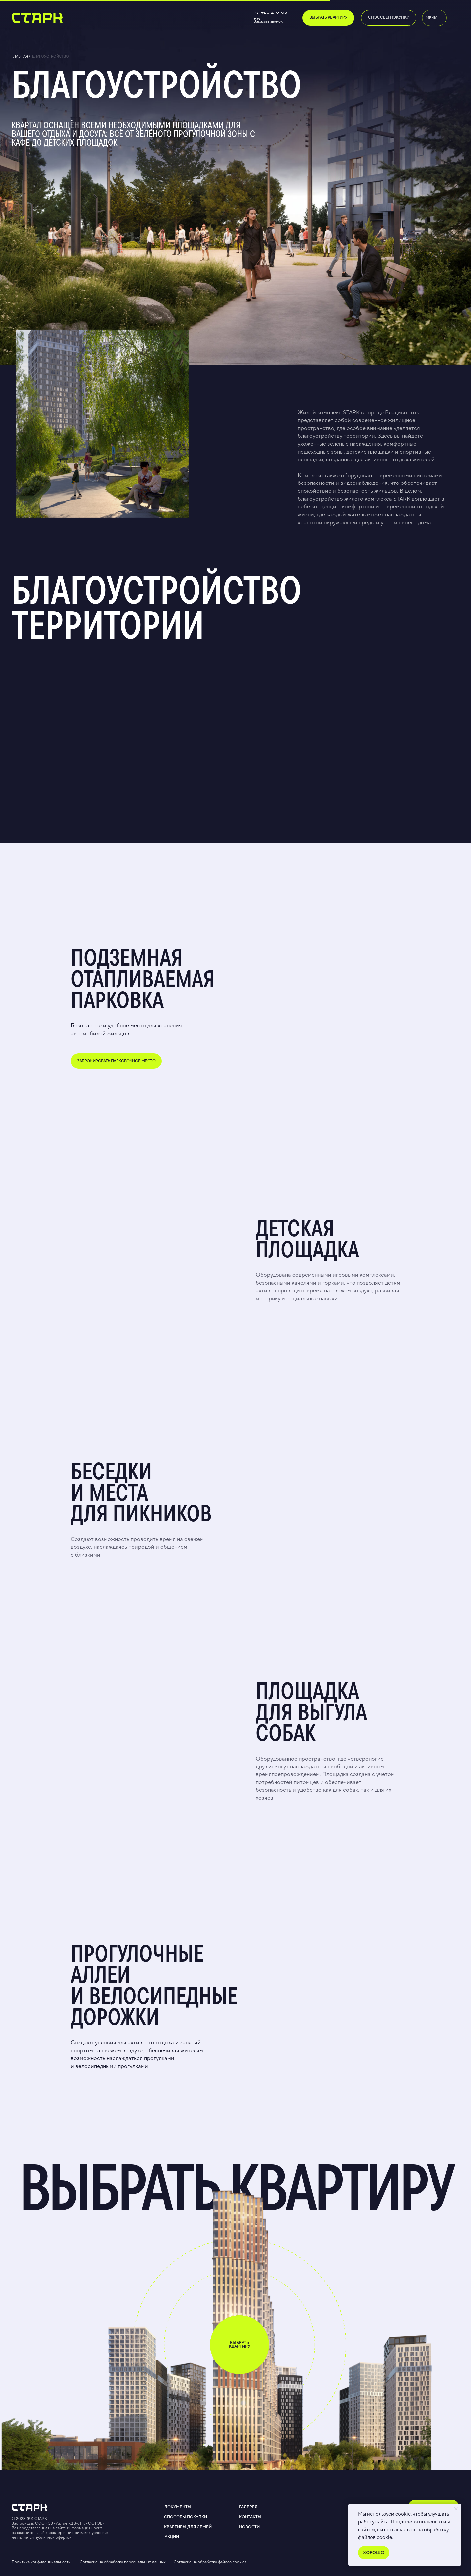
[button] (279, 22)
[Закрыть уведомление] (456, 2508)
